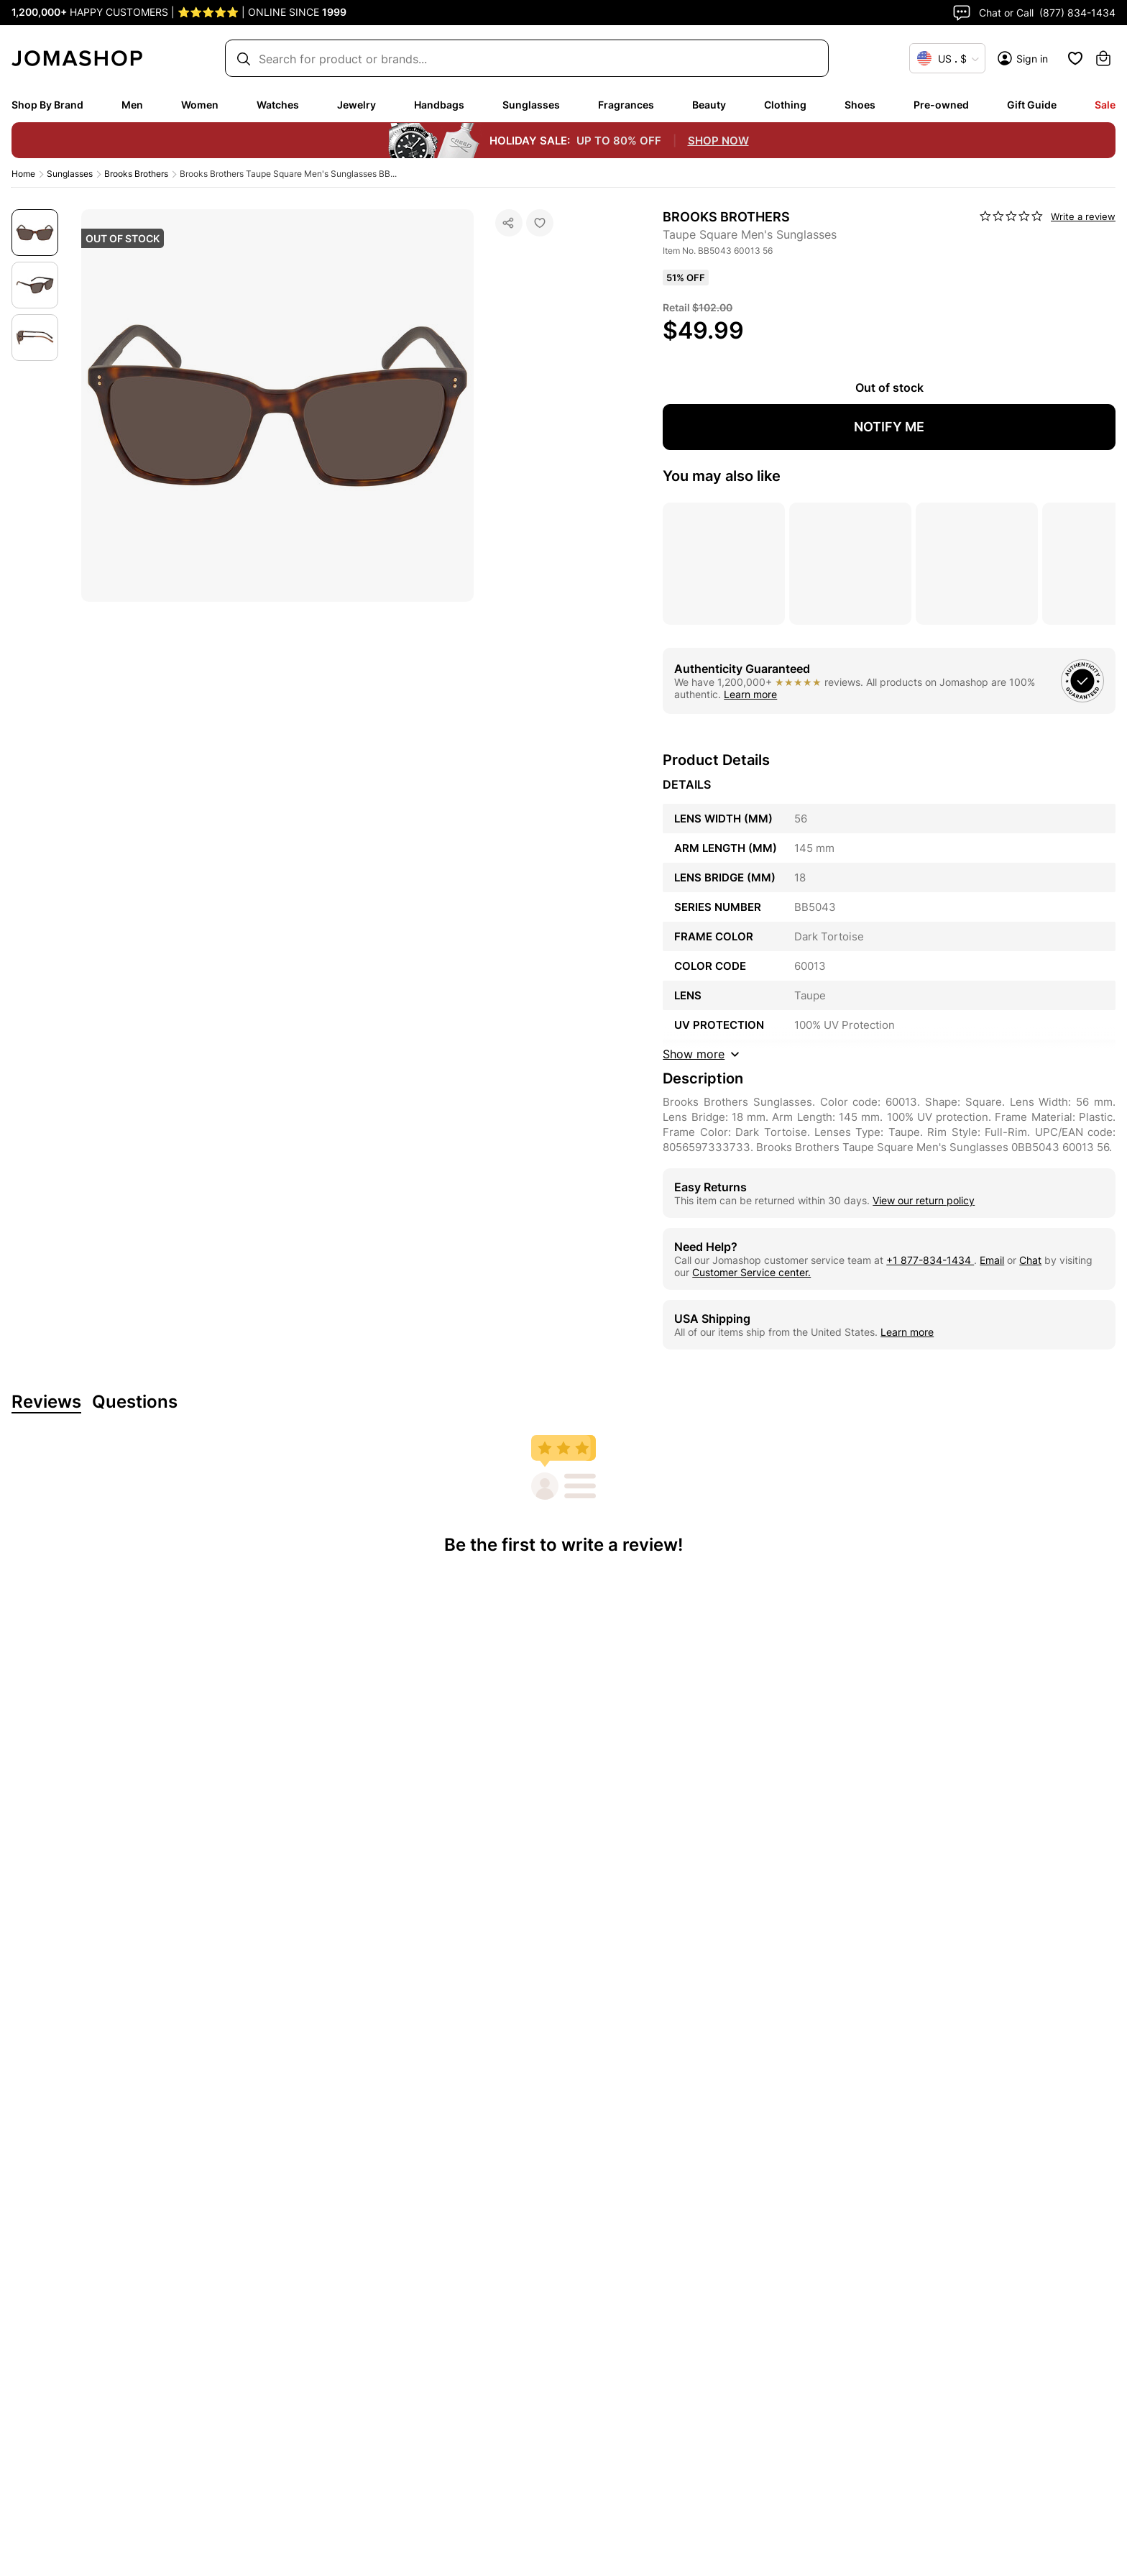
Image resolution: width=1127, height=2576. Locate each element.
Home (23, 173)
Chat (1030, 1260)
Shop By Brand (47, 104)
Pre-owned (941, 104)
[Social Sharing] (509, 223)
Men (132, 104)
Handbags (439, 104)
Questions (135, 1402)
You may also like (722, 476)
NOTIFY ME (889, 426)
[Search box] (520, 58)
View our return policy (924, 1200)
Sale (1105, 104)
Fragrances (626, 104)
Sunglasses (531, 104)
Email (992, 1260)
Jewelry (356, 104)
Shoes (860, 104)
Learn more (750, 694)
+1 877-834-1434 (930, 1260)
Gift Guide (1032, 104)
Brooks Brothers (136, 173)
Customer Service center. (751, 1272)
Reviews (46, 1402)
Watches (278, 104)
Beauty (709, 104)
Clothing (785, 104)
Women (199, 104)
